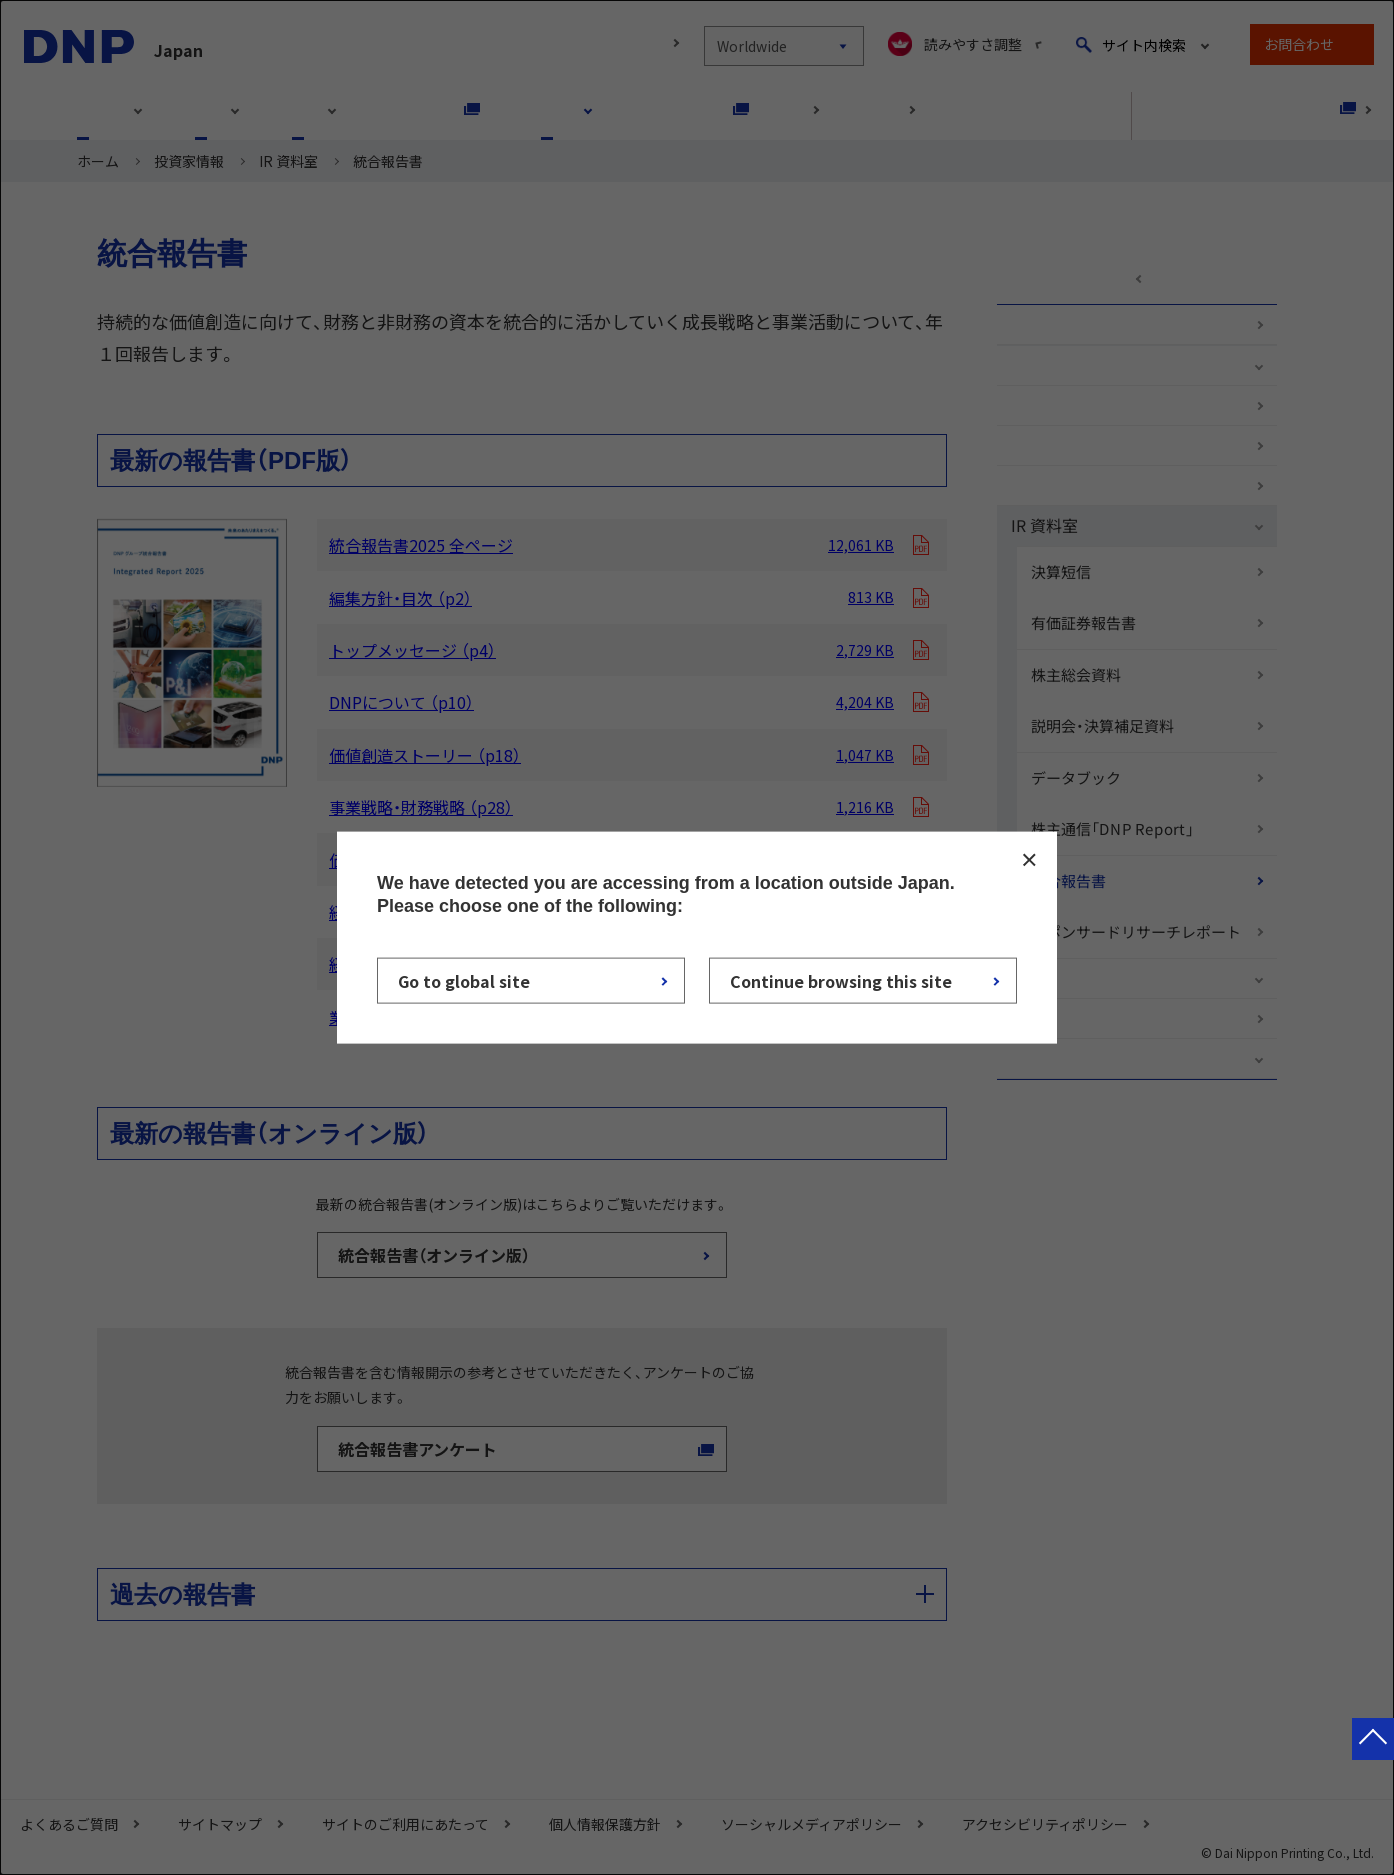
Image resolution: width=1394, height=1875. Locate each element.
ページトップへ (1373, 1759)
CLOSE (1029, 859)
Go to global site (464, 981)
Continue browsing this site (841, 981)
